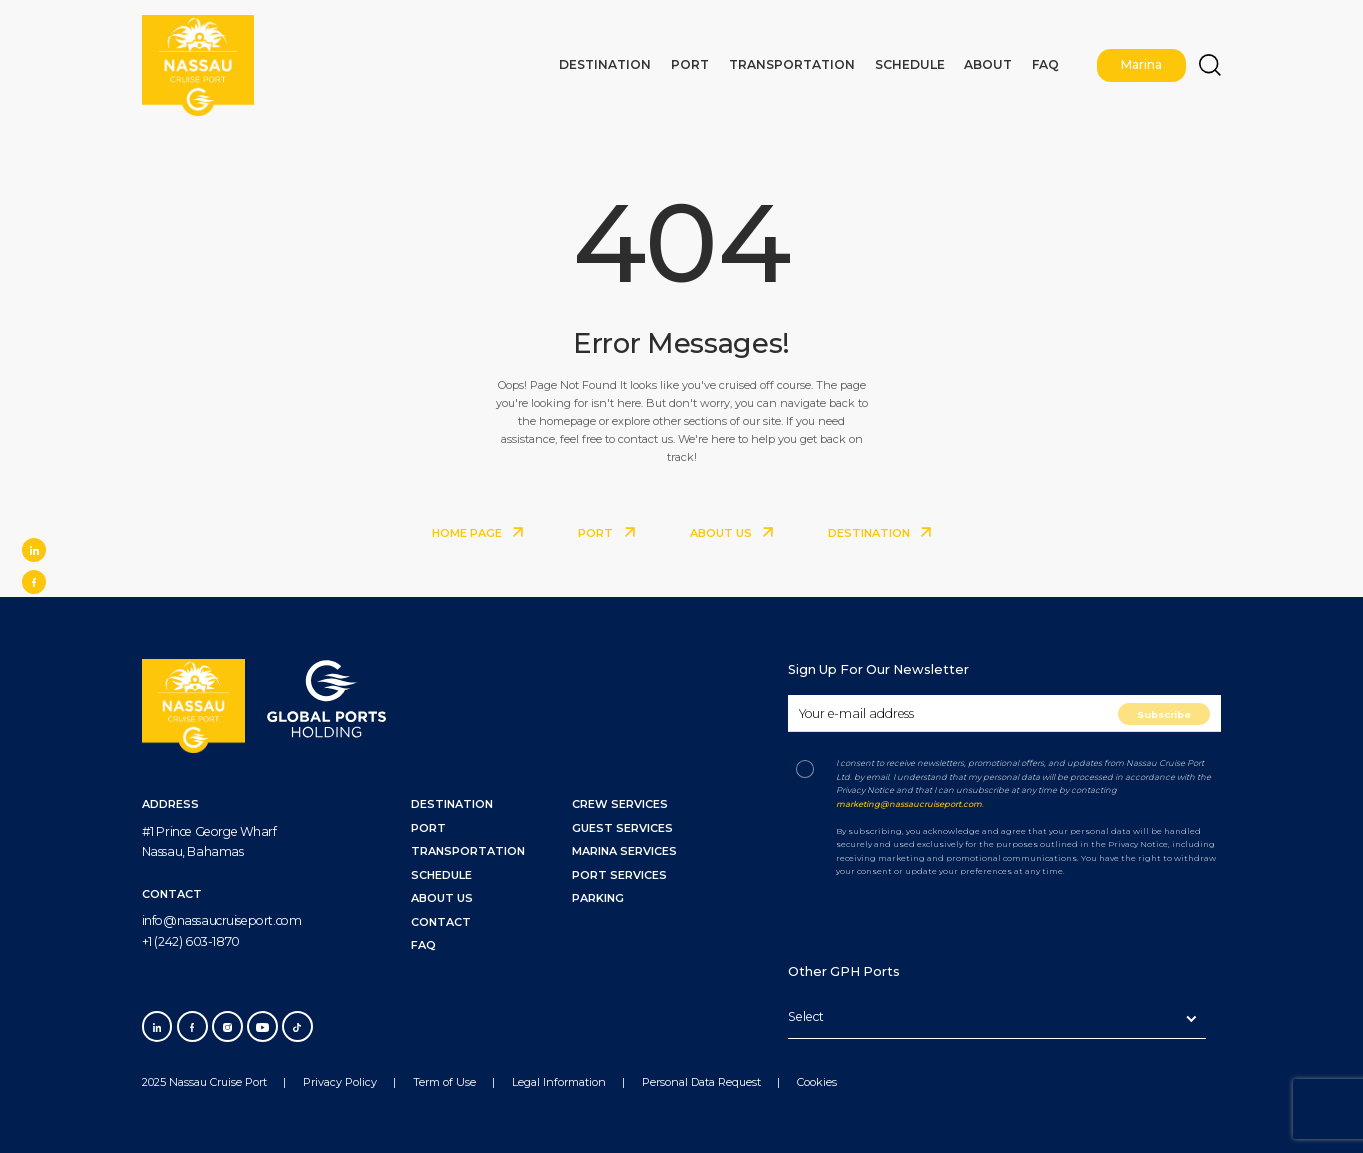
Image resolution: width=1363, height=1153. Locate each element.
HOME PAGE (477, 533)
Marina (1143, 62)
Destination (644, 62)
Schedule (924, 62)
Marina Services (624, 851)
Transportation (817, 62)
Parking (598, 898)
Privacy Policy (340, 1082)
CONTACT (441, 922)
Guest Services (622, 828)
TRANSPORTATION (468, 851)
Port (722, 62)
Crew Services (620, 804)
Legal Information (559, 1082)
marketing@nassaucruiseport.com (909, 804)
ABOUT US (731, 533)
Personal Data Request (701, 1082)
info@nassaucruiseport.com (222, 920)
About (995, 62)
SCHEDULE (441, 875)
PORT (606, 533)
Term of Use (444, 1082)
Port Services (619, 875)
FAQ (1049, 62)
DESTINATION (879, 533)
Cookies (817, 1082)
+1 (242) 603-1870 (191, 941)
